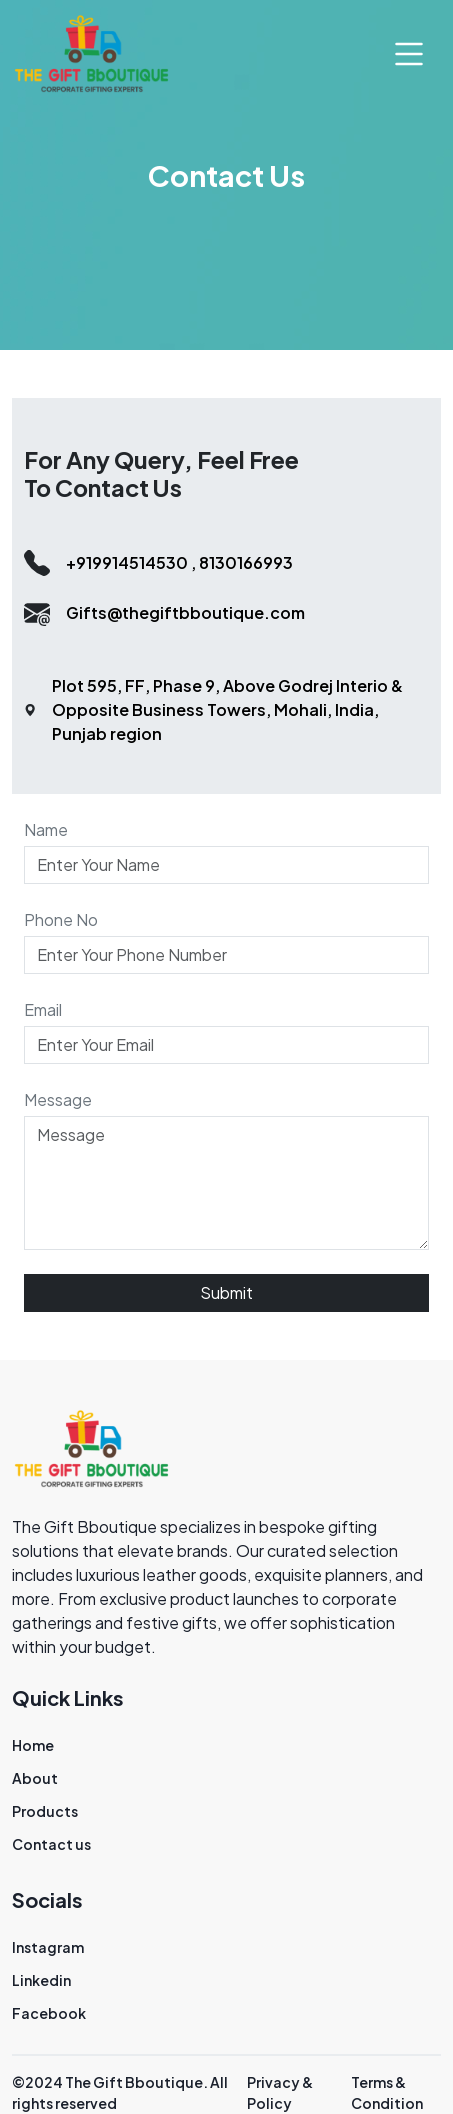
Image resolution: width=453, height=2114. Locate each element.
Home (33, 1745)
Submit (226, 1292)
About (35, 1778)
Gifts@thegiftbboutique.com (185, 612)
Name (46, 829)
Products (45, 1811)
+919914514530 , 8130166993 (179, 562)
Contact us (51, 1844)
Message (58, 1099)
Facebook (49, 2013)
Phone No (61, 919)
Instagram (48, 1947)
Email (43, 1009)
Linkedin (41, 1980)
